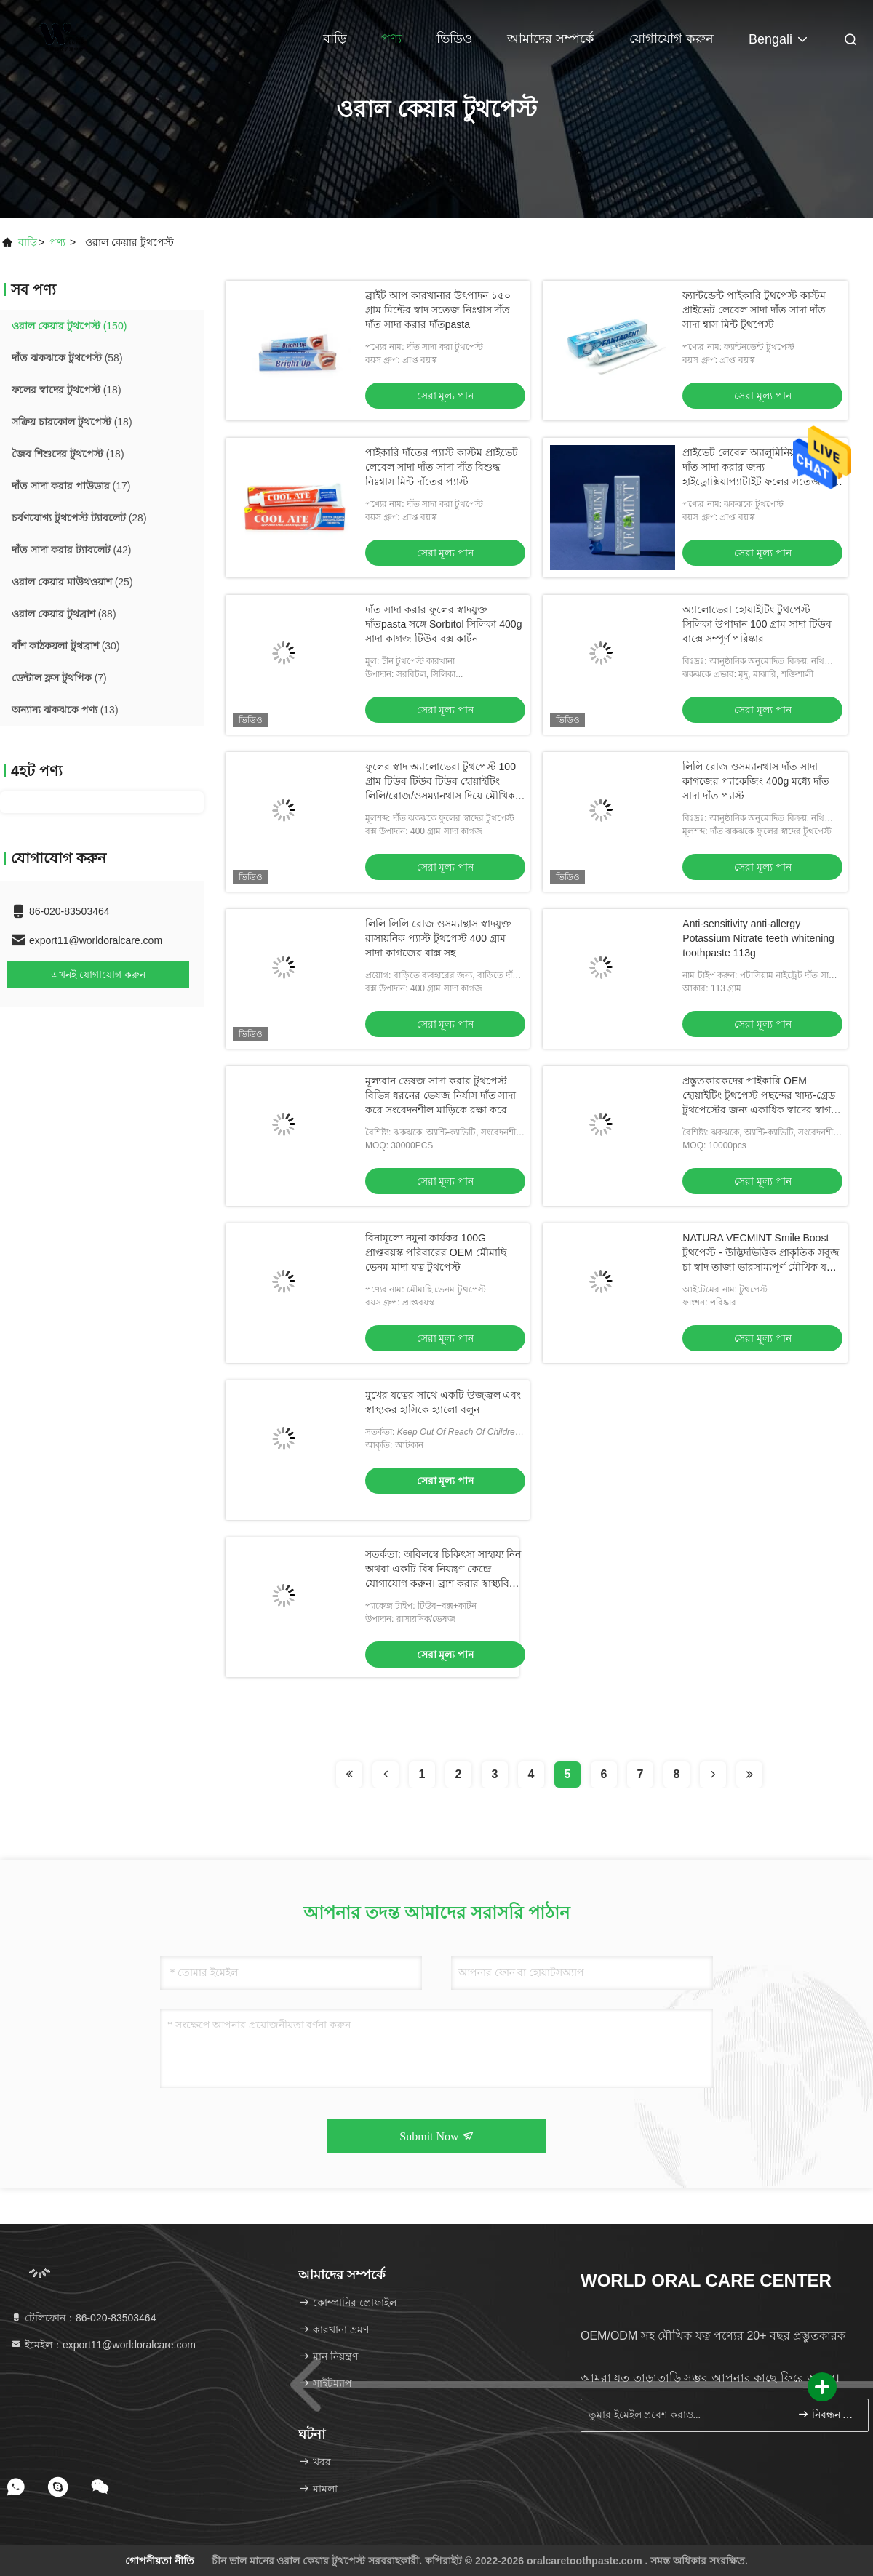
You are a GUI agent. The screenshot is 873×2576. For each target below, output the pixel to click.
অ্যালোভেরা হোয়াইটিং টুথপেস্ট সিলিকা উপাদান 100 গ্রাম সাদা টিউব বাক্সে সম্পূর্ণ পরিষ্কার (757, 624)
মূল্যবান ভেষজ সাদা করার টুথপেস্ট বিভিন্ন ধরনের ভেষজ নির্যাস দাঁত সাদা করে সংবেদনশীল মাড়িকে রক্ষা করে (440, 1095)
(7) (59, 678)
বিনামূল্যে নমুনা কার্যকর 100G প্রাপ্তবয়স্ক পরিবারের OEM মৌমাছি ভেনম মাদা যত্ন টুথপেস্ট (435, 1252)
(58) (67, 358)
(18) (66, 390)
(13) (65, 710)
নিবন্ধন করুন (826, 2414)
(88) (64, 614)
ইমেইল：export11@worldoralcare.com (103, 2345)
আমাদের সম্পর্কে (550, 38)
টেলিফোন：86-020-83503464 (83, 2318)
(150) (69, 326)
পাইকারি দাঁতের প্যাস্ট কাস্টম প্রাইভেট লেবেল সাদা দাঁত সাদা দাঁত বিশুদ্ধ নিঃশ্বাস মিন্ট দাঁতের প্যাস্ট (441, 467)
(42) (71, 550)
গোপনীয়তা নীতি (159, 2561)
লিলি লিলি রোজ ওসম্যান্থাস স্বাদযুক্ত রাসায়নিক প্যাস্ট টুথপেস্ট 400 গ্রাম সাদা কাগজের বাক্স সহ (438, 938)
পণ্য (391, 38)
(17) (71, 486)
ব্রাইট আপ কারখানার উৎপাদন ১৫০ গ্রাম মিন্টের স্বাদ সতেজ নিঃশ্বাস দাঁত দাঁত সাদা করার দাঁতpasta (438, 309)
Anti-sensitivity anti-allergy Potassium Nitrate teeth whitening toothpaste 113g (758, 938)
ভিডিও (454, 38)
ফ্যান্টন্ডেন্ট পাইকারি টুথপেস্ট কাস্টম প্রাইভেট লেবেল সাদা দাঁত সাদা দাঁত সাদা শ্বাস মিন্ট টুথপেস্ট (754, 309)
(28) (79, 518)
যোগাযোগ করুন (671, 38)
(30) (66, 646)
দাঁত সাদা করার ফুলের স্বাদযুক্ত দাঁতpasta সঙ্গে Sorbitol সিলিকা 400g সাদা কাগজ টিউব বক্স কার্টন (443, 624)
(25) (72, 582)
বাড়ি (335, 38)
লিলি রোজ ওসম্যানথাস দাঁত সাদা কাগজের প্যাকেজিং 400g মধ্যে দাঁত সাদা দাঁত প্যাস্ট (755, 781)
